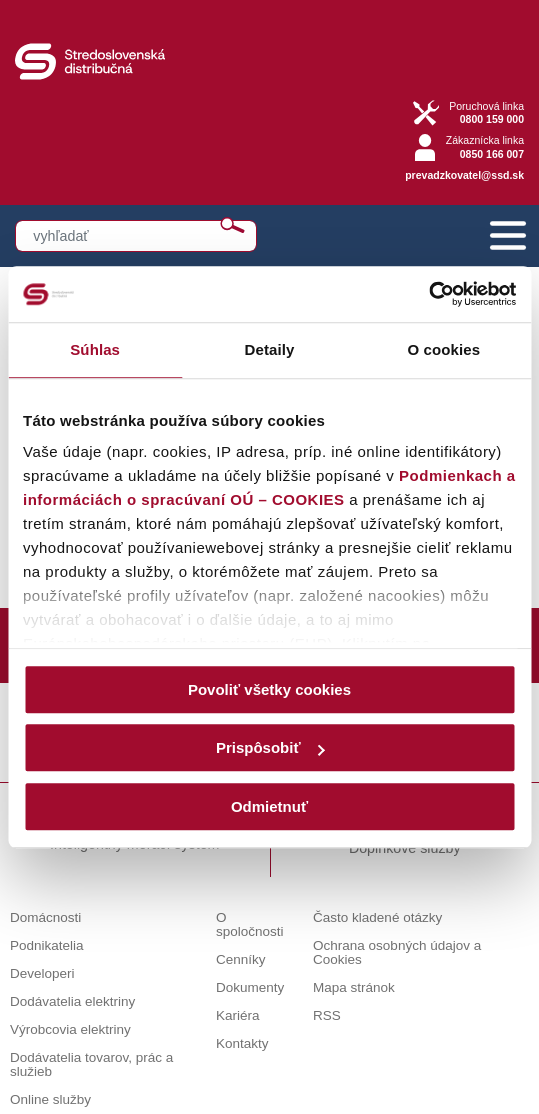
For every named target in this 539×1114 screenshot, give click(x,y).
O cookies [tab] (444, 349)
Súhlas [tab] (95, 349)
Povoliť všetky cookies (269, 689)
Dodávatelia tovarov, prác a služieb (91, 1064)
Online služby (50, 1099)
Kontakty (242, 1043)
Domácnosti (45, 917)
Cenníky (241, 959)
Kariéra (238, 1015)
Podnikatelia (47, 945)
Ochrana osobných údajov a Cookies (397, 952)
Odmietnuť (269, 806)
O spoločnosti (250, 924)
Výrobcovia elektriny (70, 1029)
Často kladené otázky (377, 917)
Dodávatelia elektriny (72, 1001)
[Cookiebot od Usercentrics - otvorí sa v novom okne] (428, 294)
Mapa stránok (354, 987)
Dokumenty (250, 987)
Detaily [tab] (270, 349)
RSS (327, 1015)
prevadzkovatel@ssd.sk (464, 175)
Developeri (42, 973)
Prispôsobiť (270, 747)
